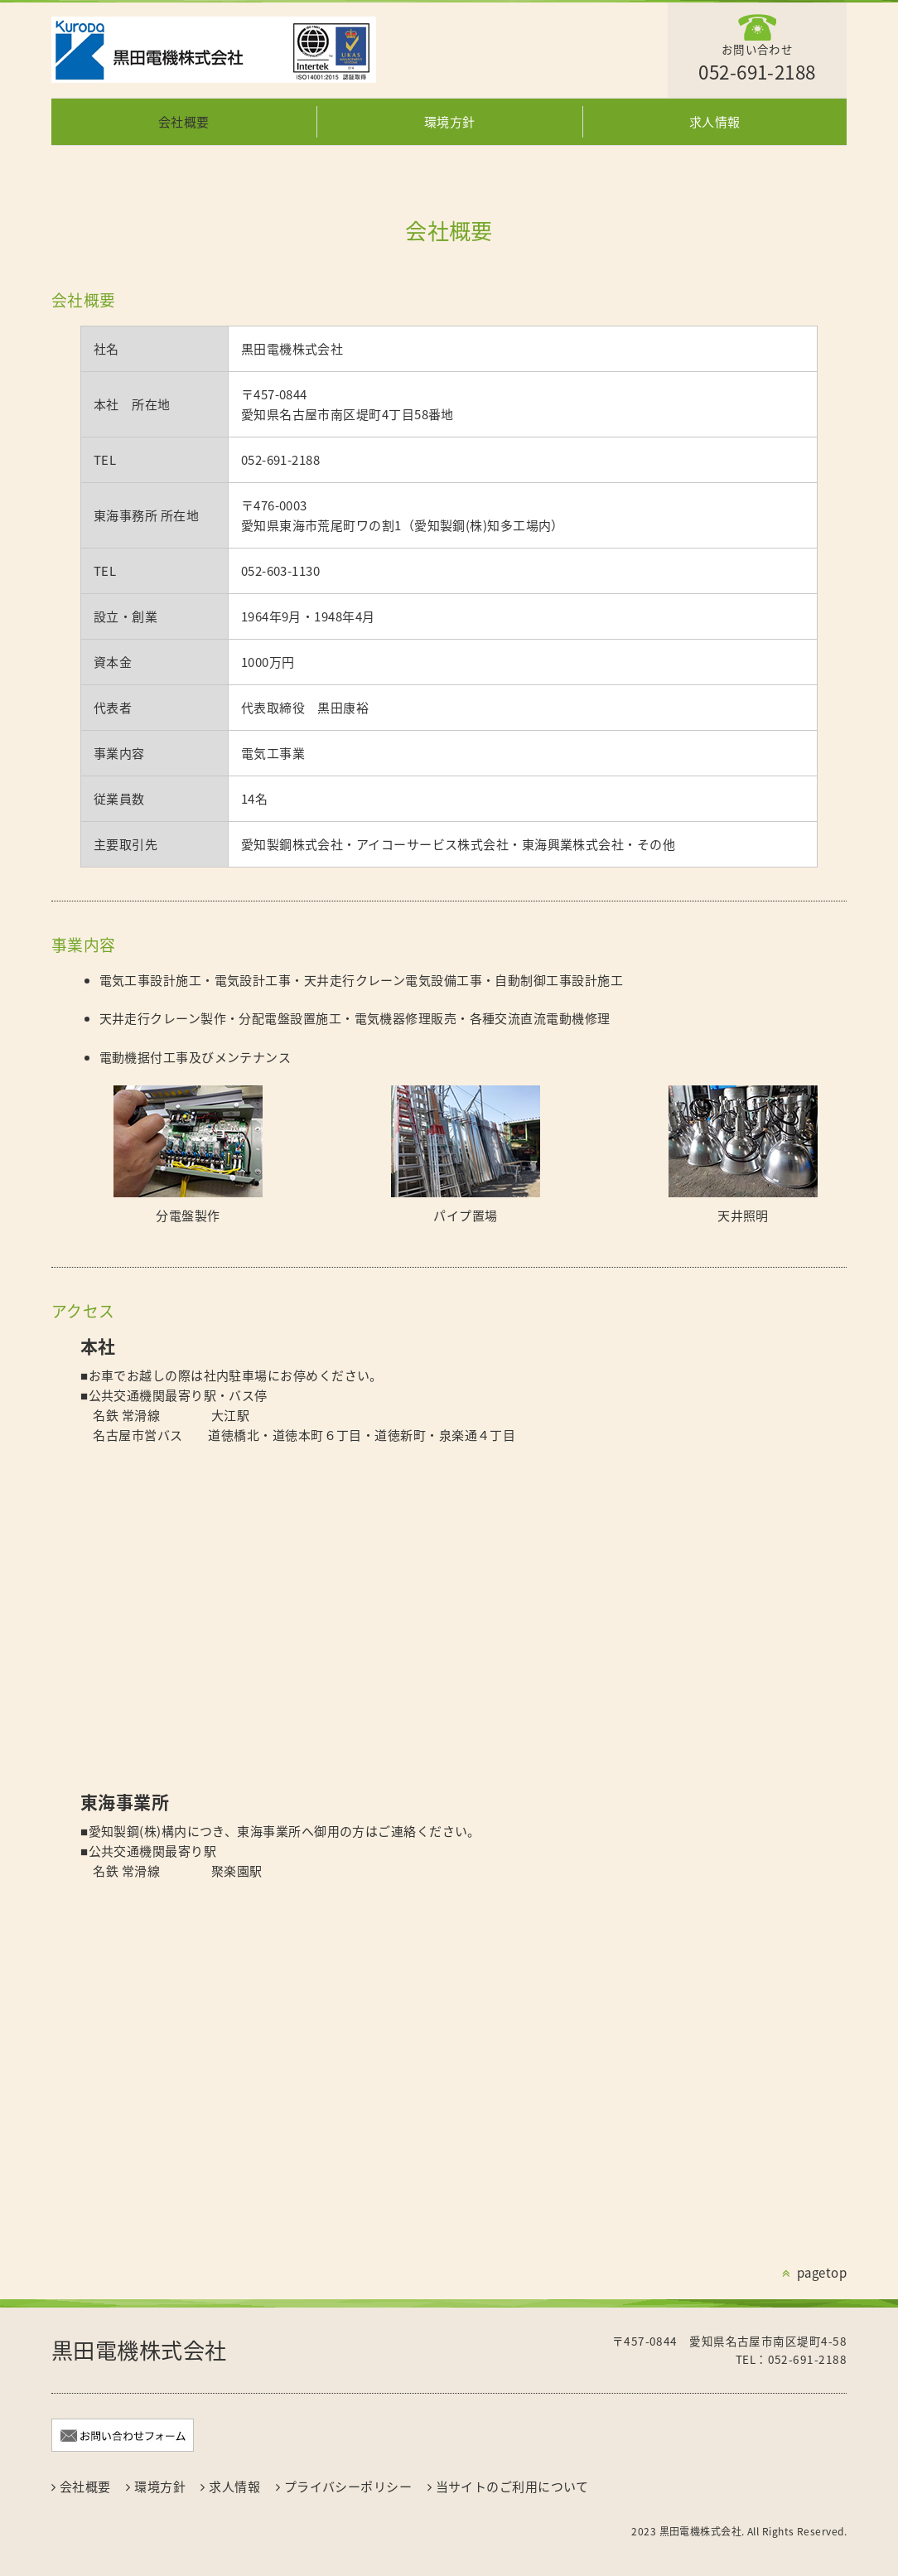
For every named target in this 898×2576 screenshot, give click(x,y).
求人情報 (715, 122)
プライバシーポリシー (348, 2486)
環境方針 (450, 122)
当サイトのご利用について (512, 2486)
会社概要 (184, 122)
